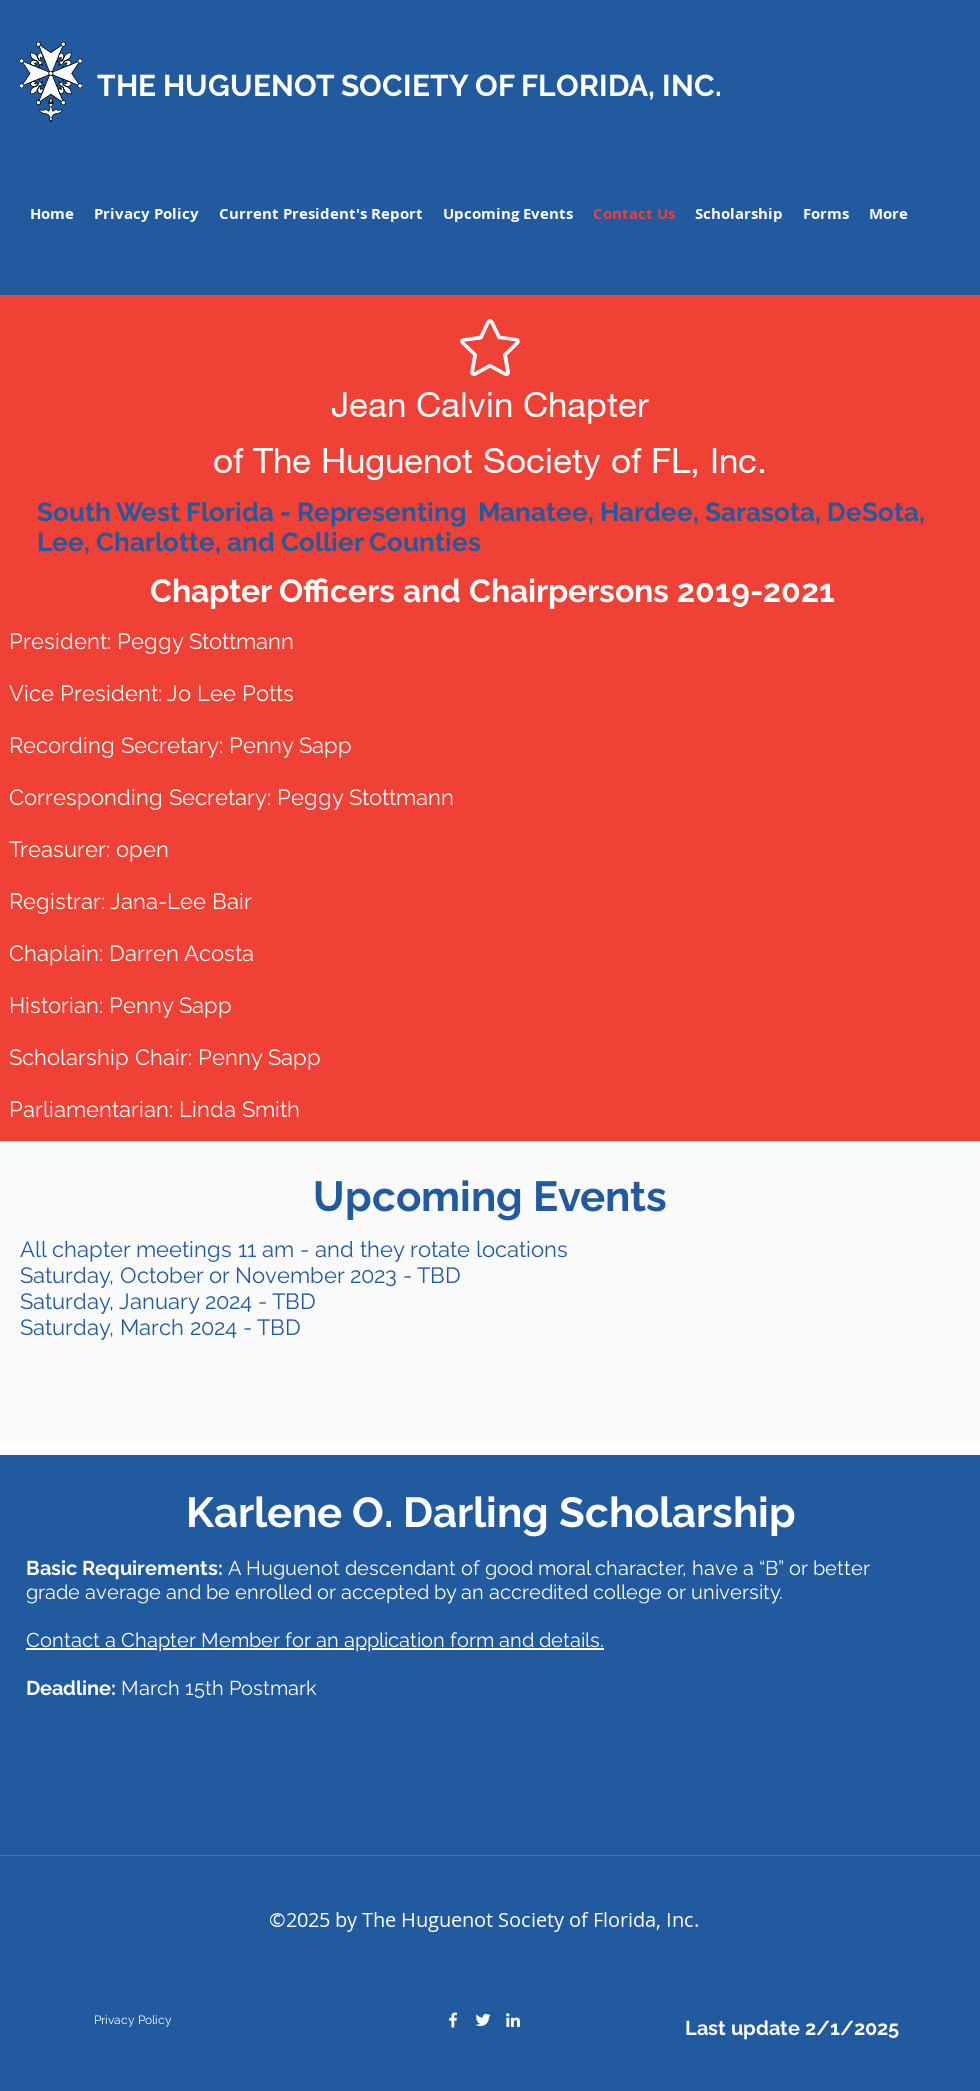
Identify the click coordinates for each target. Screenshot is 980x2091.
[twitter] (483, 2020)
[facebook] (453, 2020)
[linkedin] (513, 2020)
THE (126, 85)
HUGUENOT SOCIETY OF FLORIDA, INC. (439, 85)
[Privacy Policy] (133, 2020)
